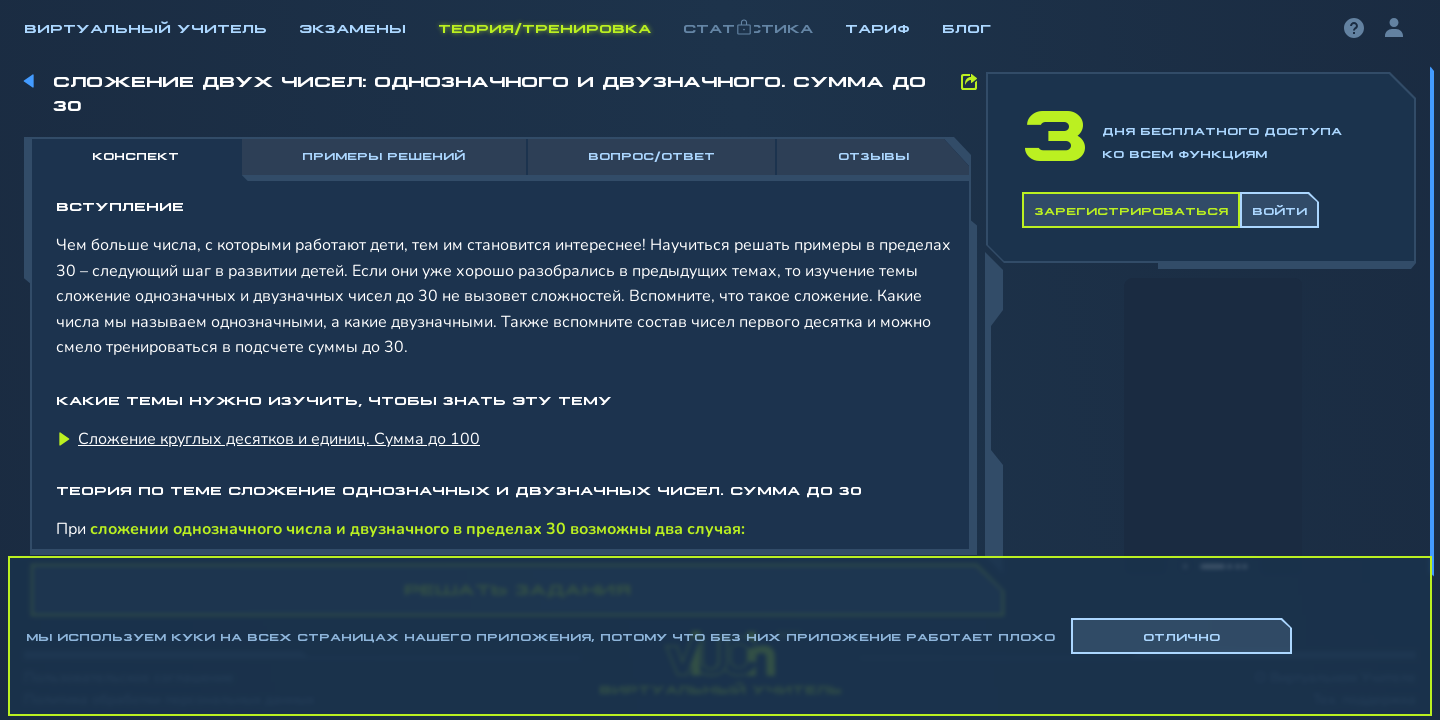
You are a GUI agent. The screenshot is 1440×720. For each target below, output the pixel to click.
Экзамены (352, 27)
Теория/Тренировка (544, 27)
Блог (966, 27)
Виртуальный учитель (145, 27)
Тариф (877, 27)
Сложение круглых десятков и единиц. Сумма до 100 (279, 439)
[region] (720, 330)
